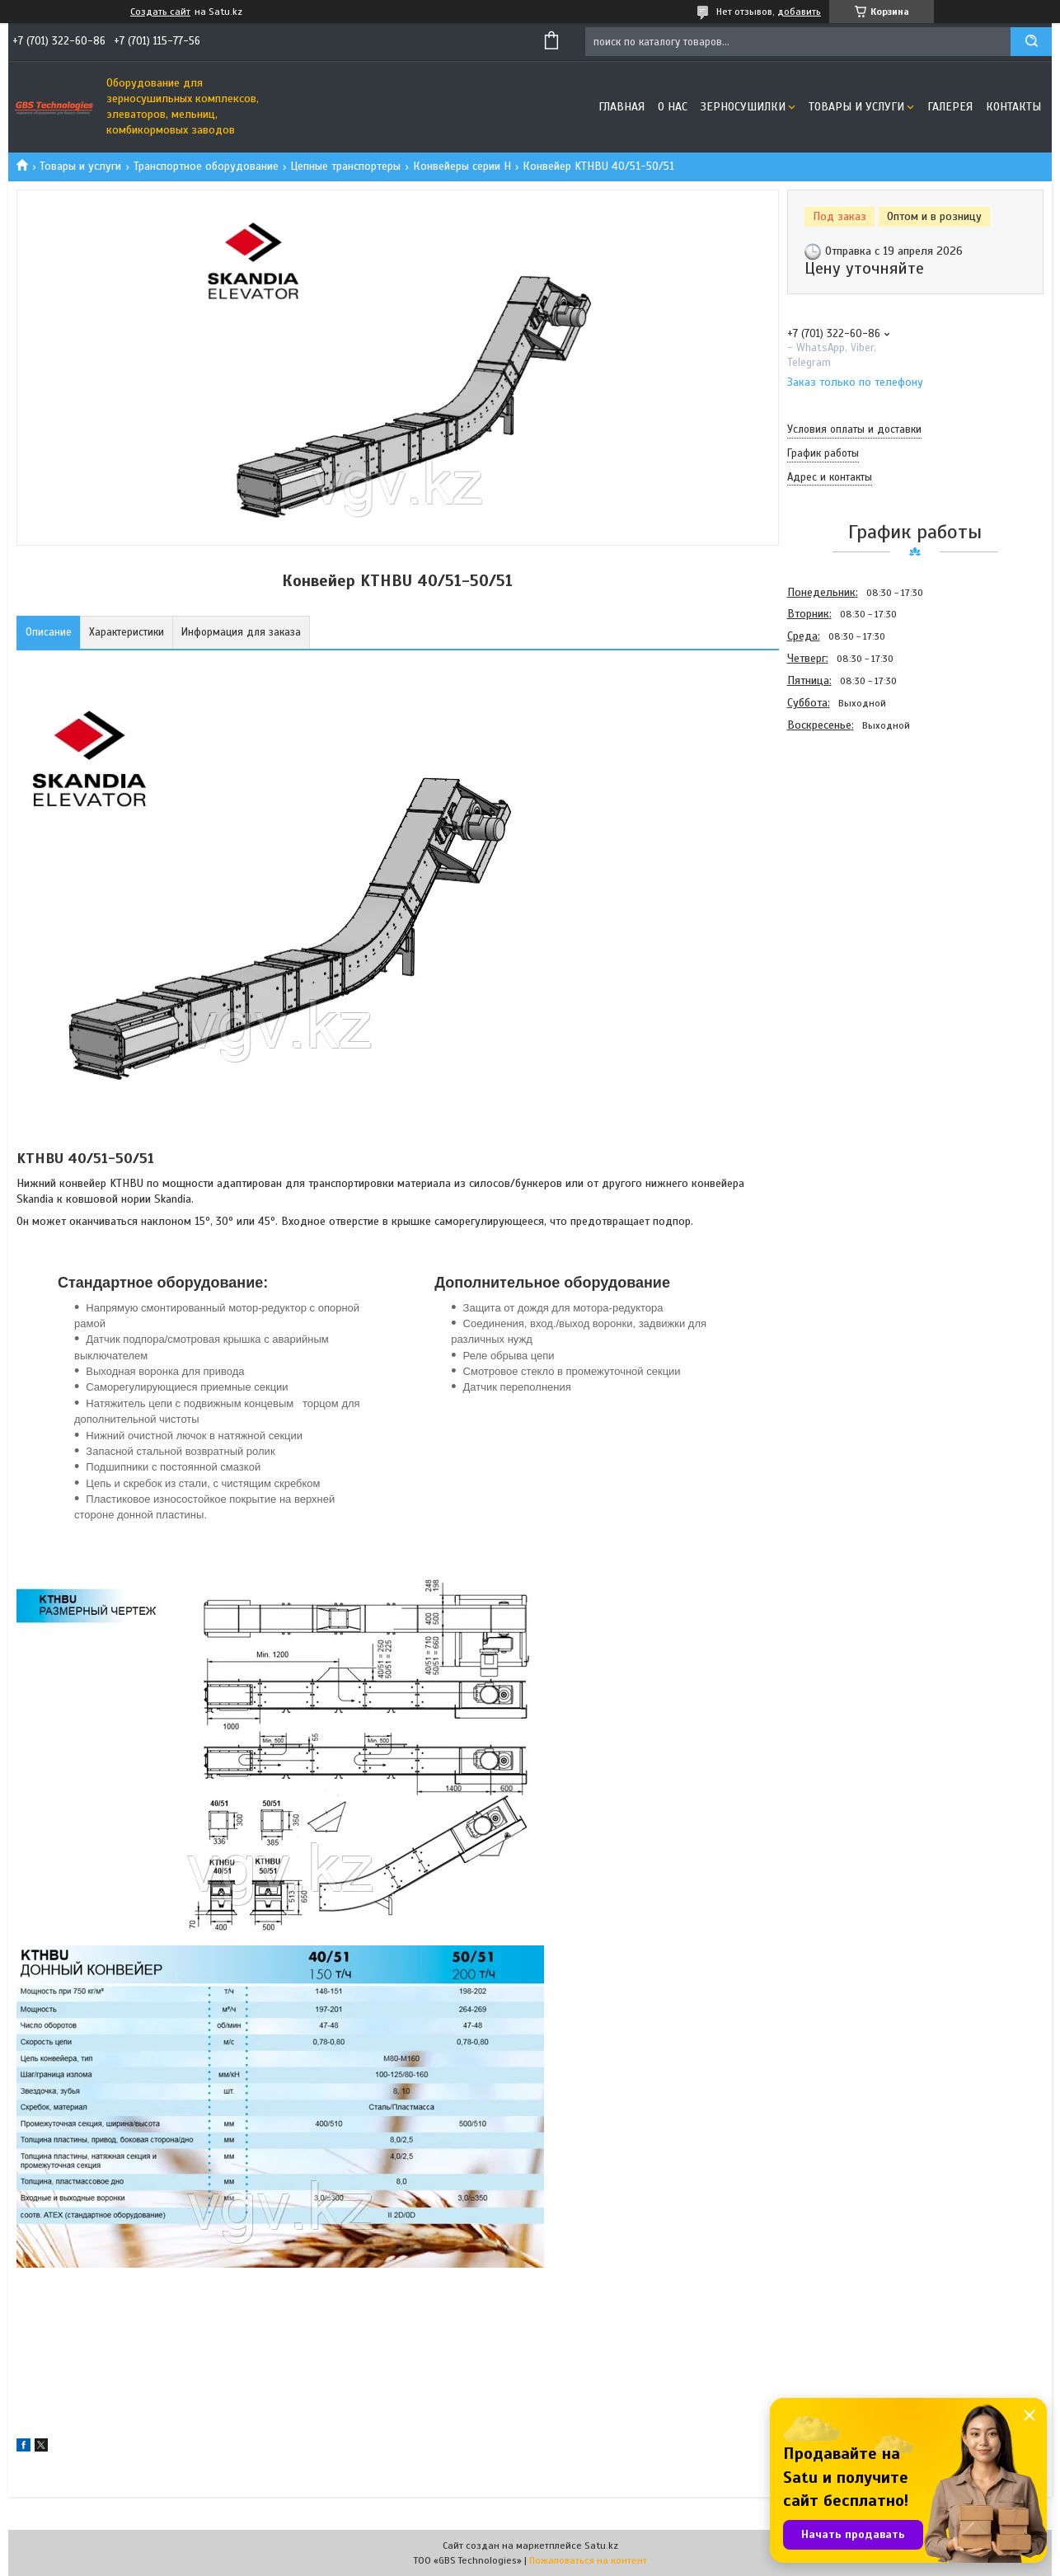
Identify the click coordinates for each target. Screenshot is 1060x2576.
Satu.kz (601, 2545)
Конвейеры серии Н (462, 166)
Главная (621, 107)
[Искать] (1031, 41)
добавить (799, 11)
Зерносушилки (743, 107)
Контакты (1013, 107)
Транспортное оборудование (206, 166)
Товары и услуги (856, 107)
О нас (672, 107)
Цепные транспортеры (345, 166)
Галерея (950, 107)
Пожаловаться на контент (588, 2560)
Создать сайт (160, 11)
